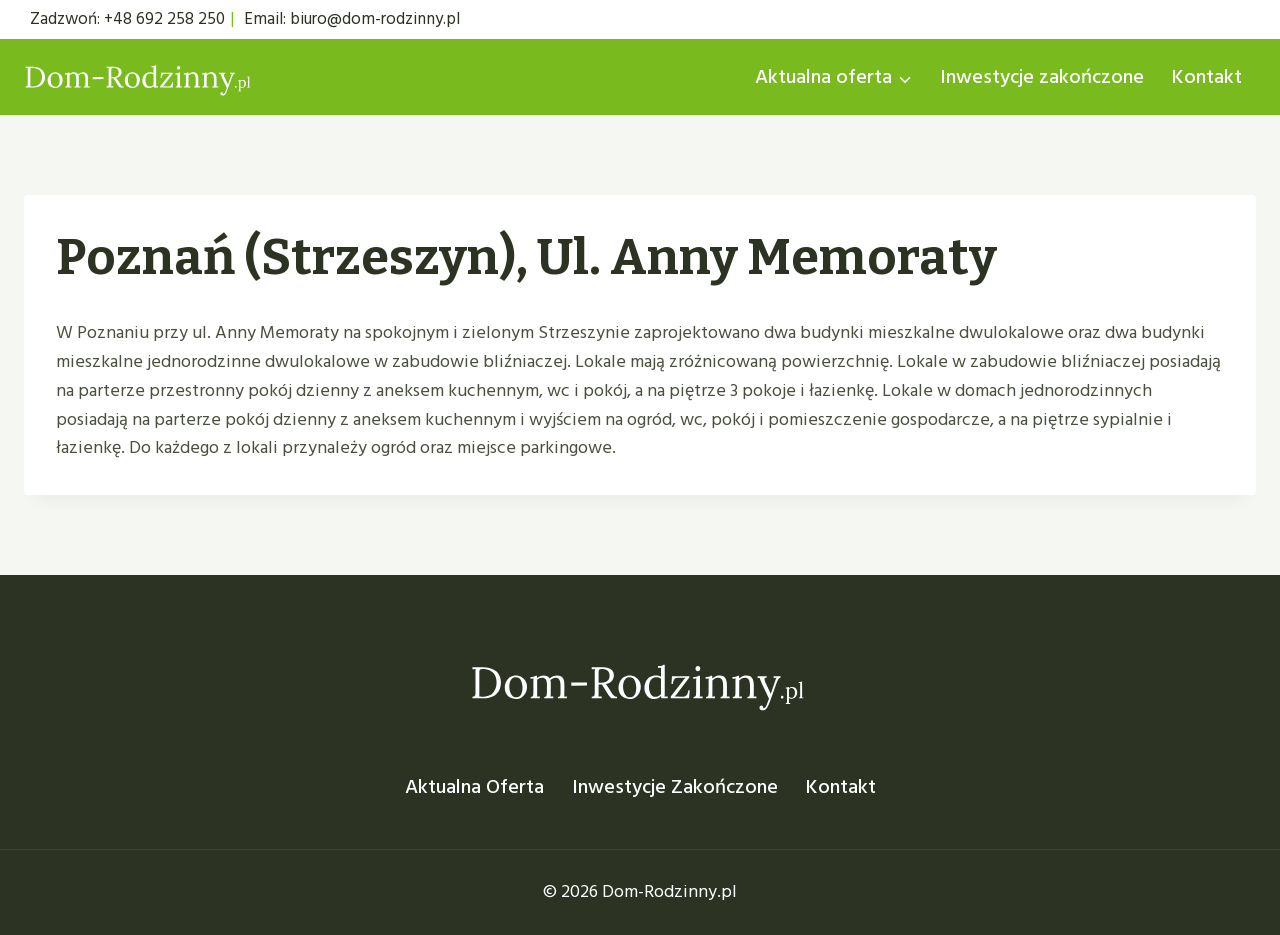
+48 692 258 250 (164, 19)
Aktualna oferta (474, 787)
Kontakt (1207, 77)
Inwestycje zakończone (1042, 77)
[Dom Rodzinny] (139, 77)
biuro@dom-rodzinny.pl (375, 19)
